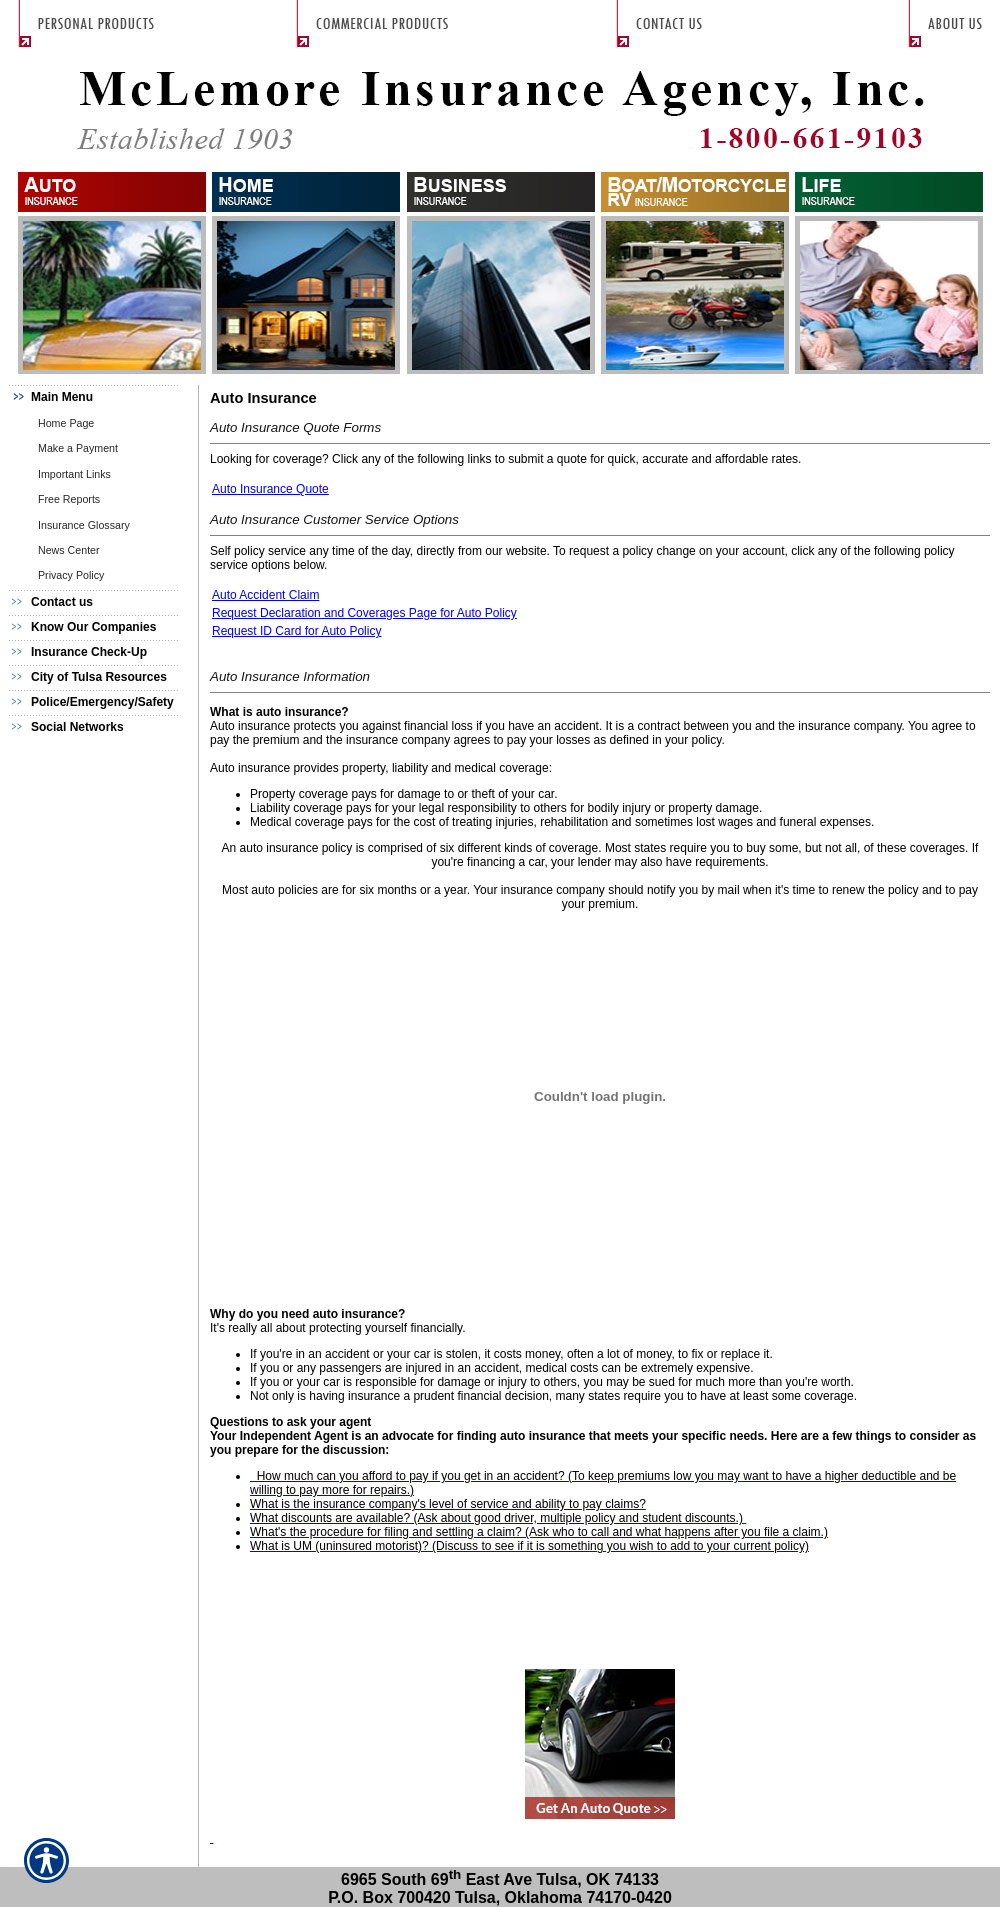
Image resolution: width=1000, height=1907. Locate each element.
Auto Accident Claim (265, 595)
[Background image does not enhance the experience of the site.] (100, 397)
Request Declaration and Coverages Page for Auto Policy (364, 613)
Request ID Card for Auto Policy (296, 631)
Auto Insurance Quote (270, 489)
